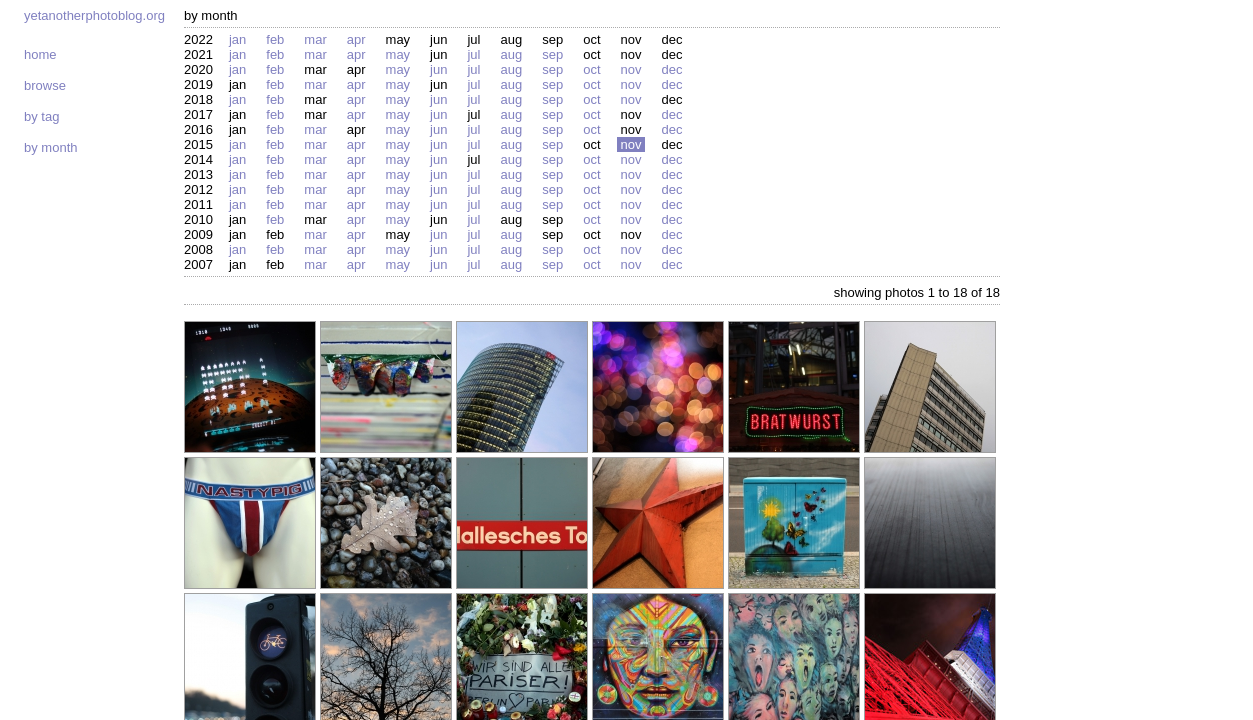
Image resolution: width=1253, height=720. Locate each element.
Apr (356, 39)
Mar (315, 39)
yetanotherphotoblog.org (94, 15)
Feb (275, 39)
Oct (591, 69)
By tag (41, 116)
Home (40, 54)
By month (50, 147)
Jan (237, 39)
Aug (511, 54)
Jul (473, 54)
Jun (438, 69)
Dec (671, 69)
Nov (631, 69)
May (398, 54)
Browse (45, 85)
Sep (552, 54)
